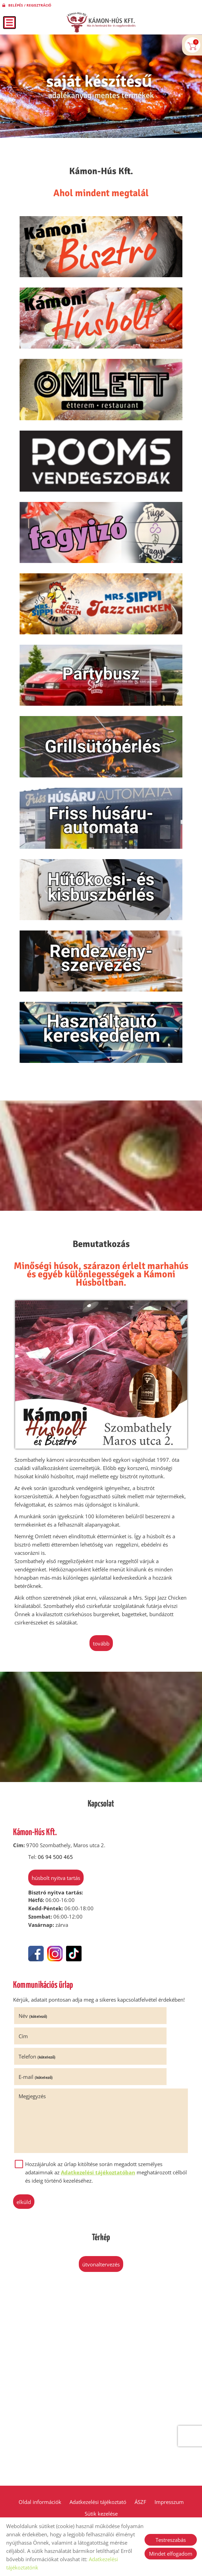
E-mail (124, 2096)
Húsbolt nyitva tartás (48, 1930)
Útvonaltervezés (101, 2284)
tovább (101, 1696)
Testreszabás (171, 2539)
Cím (111, 2076)
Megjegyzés (39, 2116)
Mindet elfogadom (170, 2553)
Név (40, 2076)
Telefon (44, 2096)
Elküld (31, 2222)
